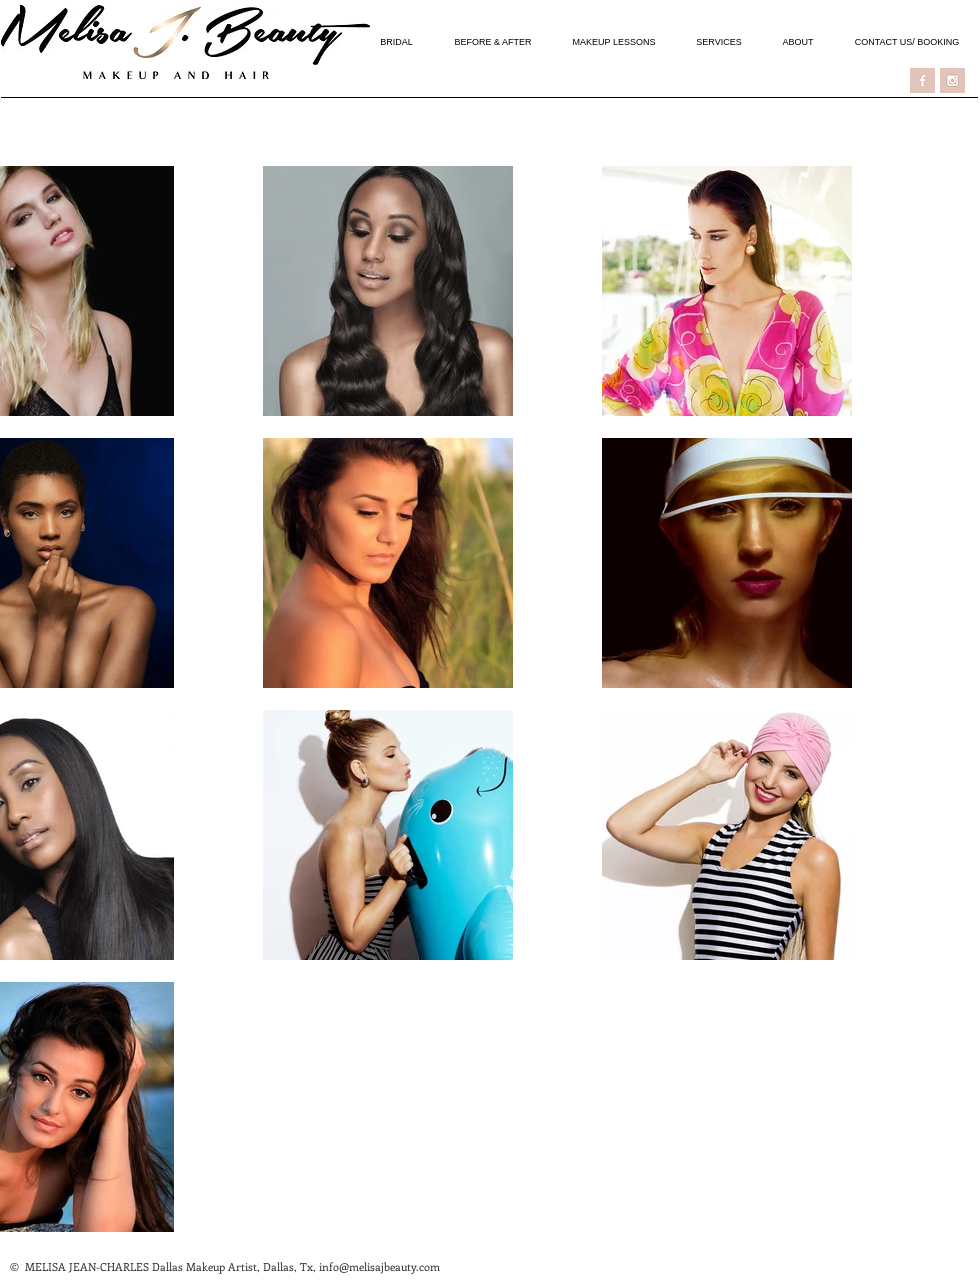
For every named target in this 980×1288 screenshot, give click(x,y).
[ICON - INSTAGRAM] (952, 80)
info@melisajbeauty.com (379, 1266)
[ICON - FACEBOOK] (922, 80)
